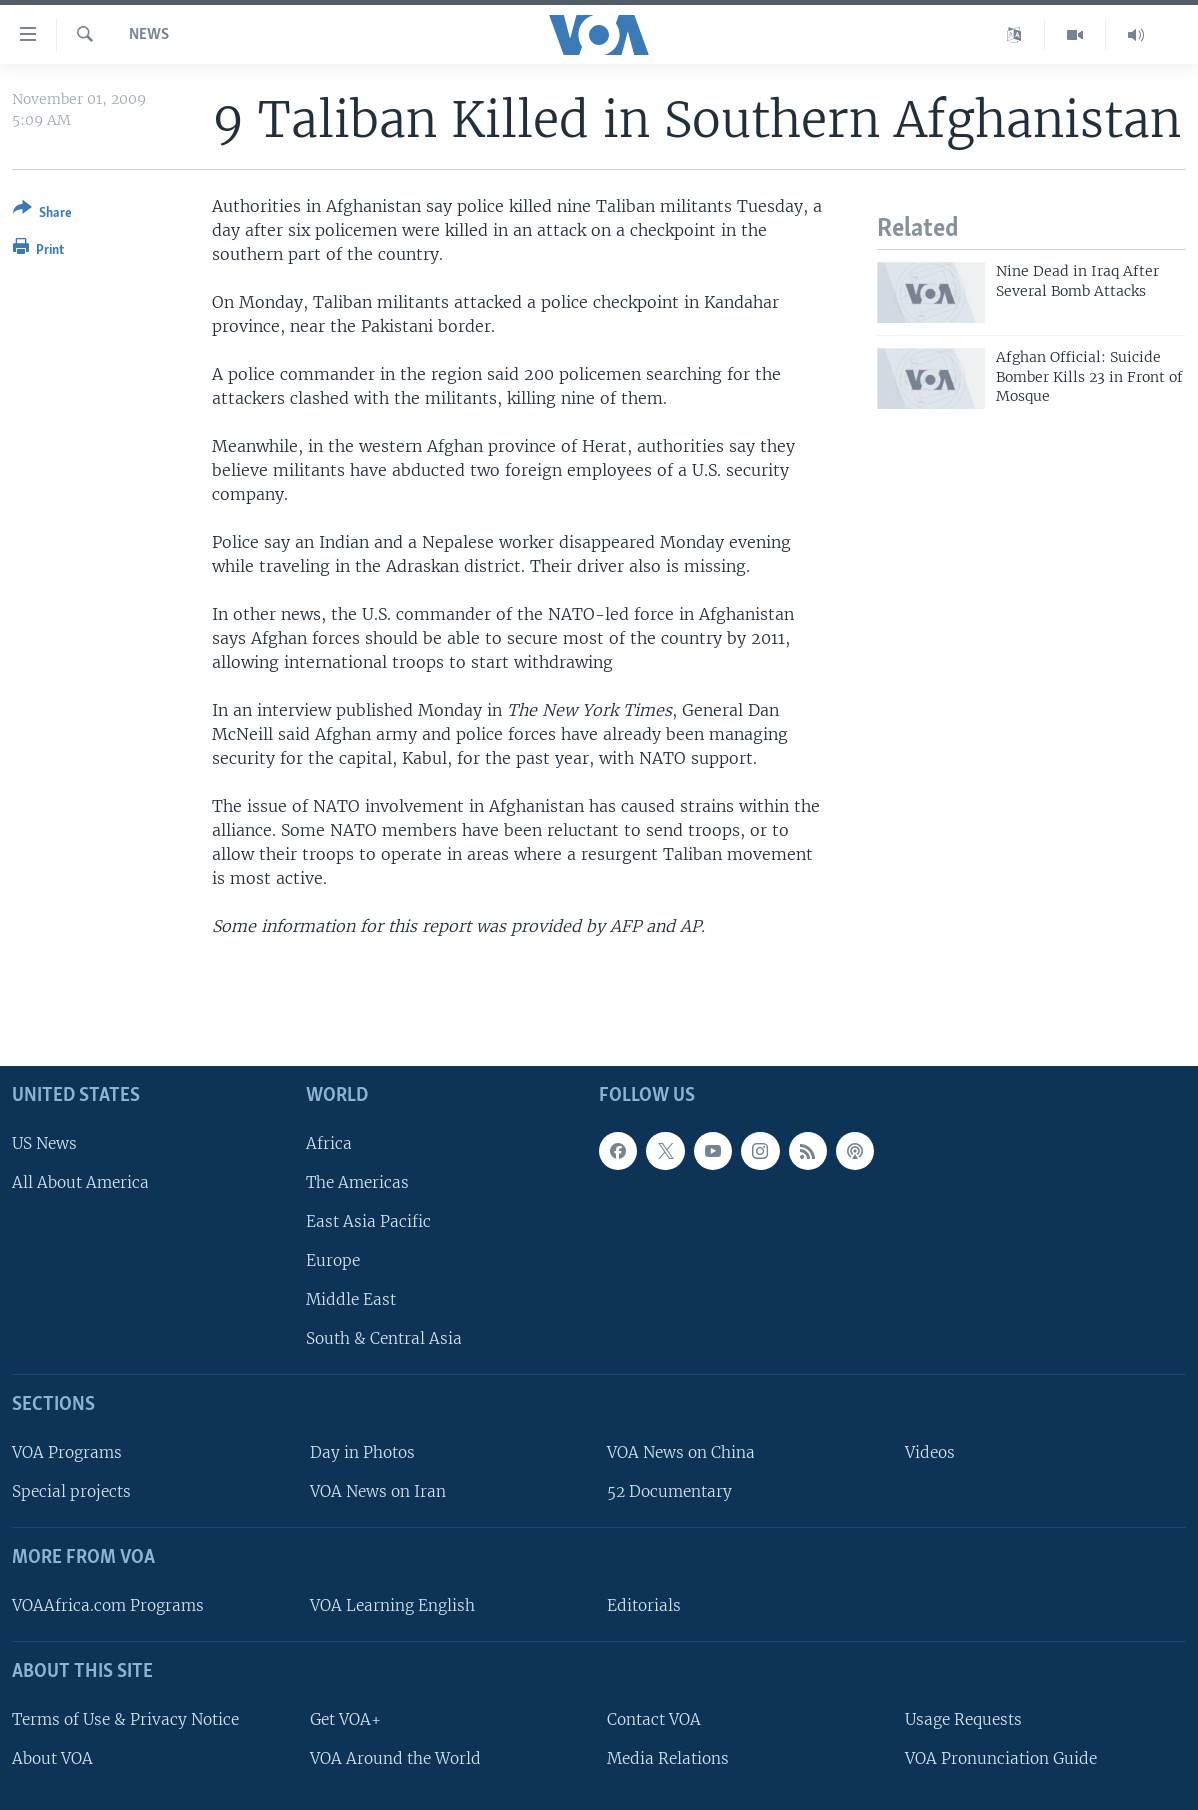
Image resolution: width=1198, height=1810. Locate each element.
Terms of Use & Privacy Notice (125, 1719)
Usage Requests (963, 1719)
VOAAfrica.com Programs (108, 1605)
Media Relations (668, 1758)
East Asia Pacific (368, 1221)
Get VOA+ (345, 1719)
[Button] (42, 214)
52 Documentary (669, 1491)
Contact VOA (654, 1719)
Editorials (644, 1605)
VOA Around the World (395, 1758)
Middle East (351, 1299)
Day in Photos (362, 1452)
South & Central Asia (384, 1338)
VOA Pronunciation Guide (1001, 1758)
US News (44, 1142)
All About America (80, 1182)
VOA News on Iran (378, 1491)
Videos (930, 1452)
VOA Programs (67, 1452)
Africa (329, 1142)
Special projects (71, 1491)
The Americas (357, 1182)
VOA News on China (681, 1452)
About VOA (52, 1758)
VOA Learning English (392, 1605)
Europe (333, 1260)
